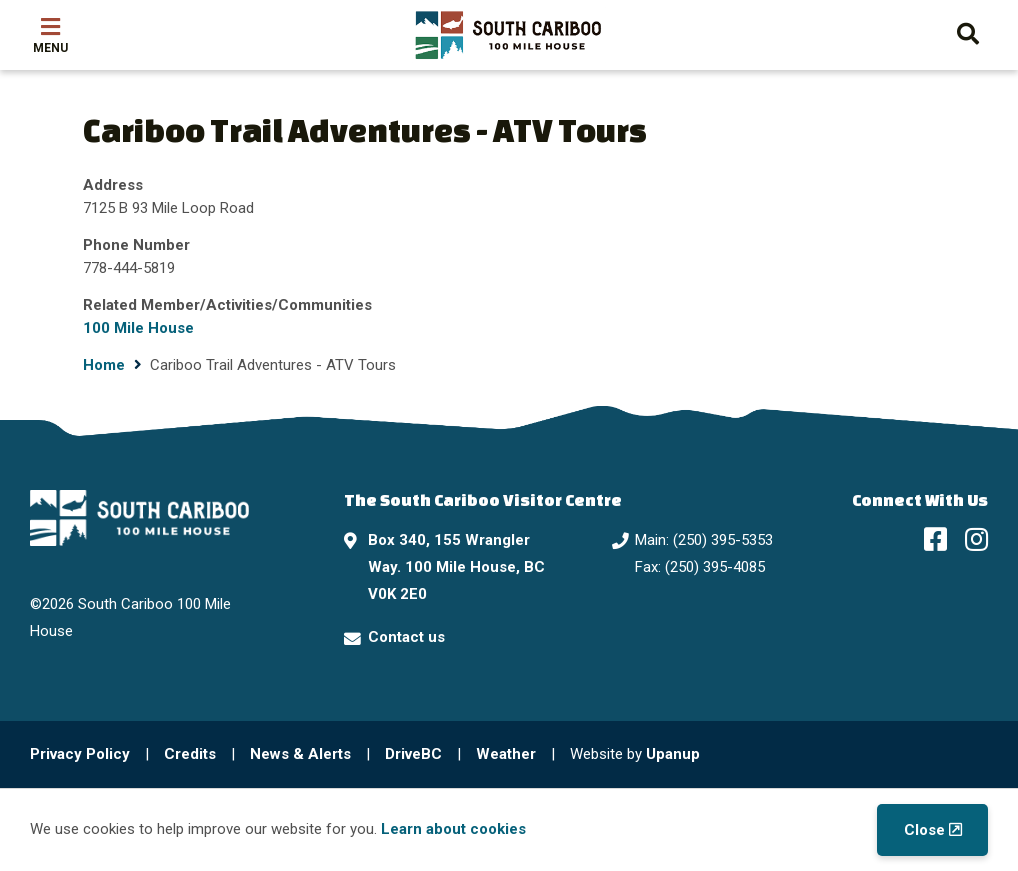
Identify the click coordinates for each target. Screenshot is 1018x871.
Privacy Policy (80, 754)
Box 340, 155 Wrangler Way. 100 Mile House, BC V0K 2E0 (456, 567)
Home (104, 365)
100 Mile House (138, 328)
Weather (506, 754)
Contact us (406, 637)
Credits (190, 754)
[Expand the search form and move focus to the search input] (968, 31)
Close (924, 830)
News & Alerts (300, 754)
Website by (635, 754)
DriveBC (413, 754)
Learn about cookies (453, 829)
